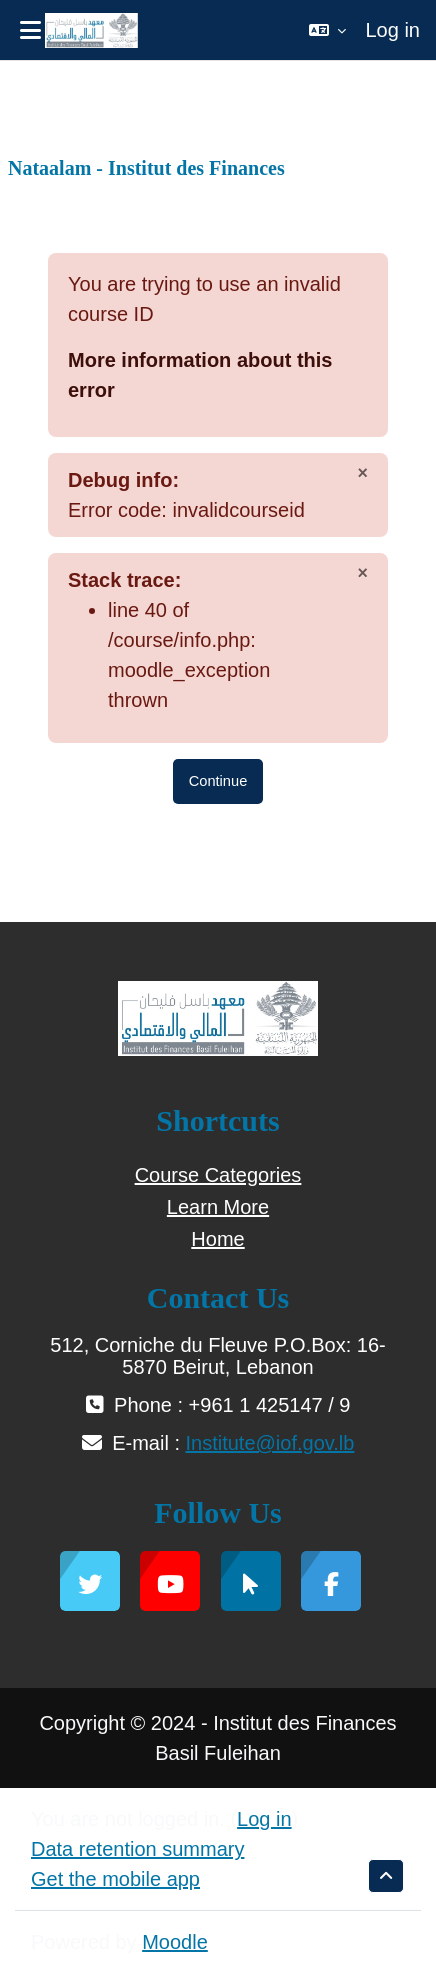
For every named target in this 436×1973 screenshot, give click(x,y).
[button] (327, 30)
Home (217, 1239)
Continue (218, 781)
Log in (393, 30)
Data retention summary (137, 1849)
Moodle (175, 1942)
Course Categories (218, 1175)
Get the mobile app (115, 1879)
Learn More (218, 1207)
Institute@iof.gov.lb (270, 1443)
